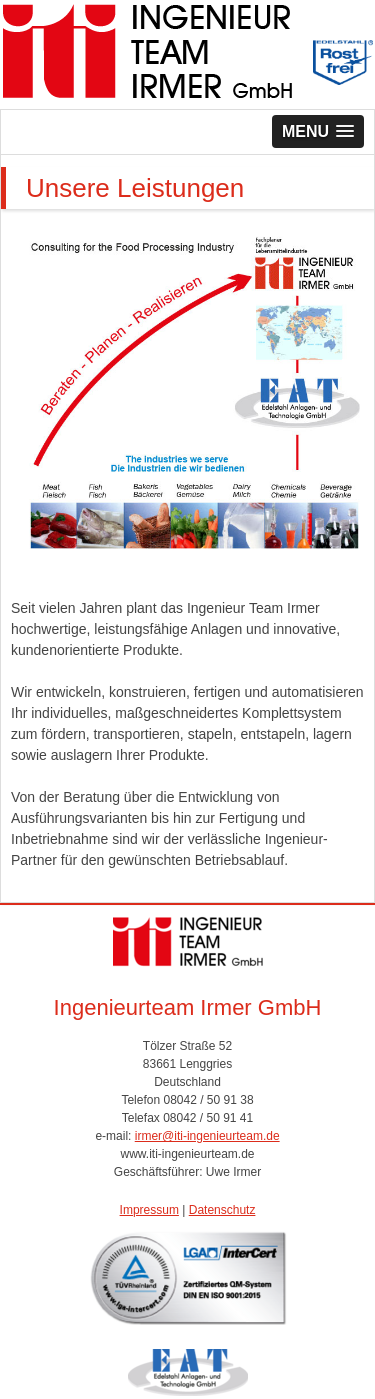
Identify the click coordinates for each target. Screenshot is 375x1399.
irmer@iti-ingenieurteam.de (207, 1136)
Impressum (149, 1210)
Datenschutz (222, 1210)
